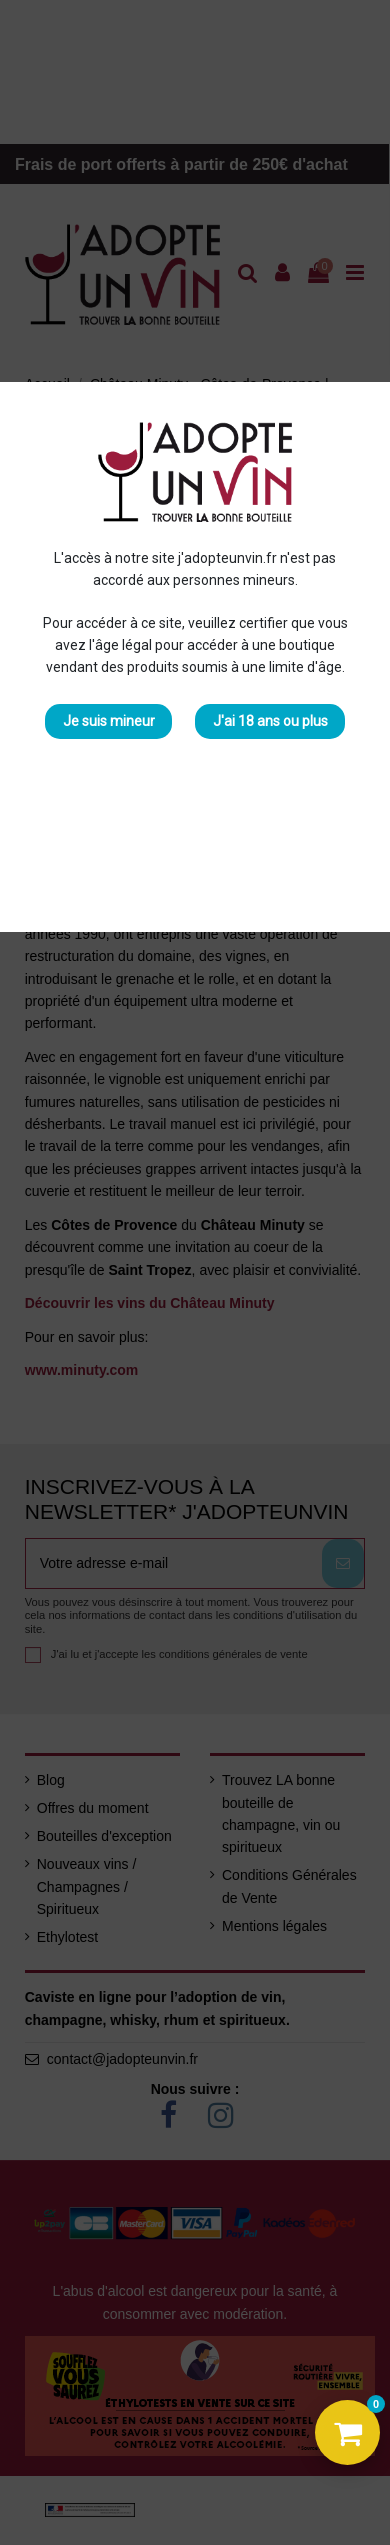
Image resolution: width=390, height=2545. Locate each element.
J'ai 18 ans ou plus (270, 721)
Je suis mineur (109, 721)
